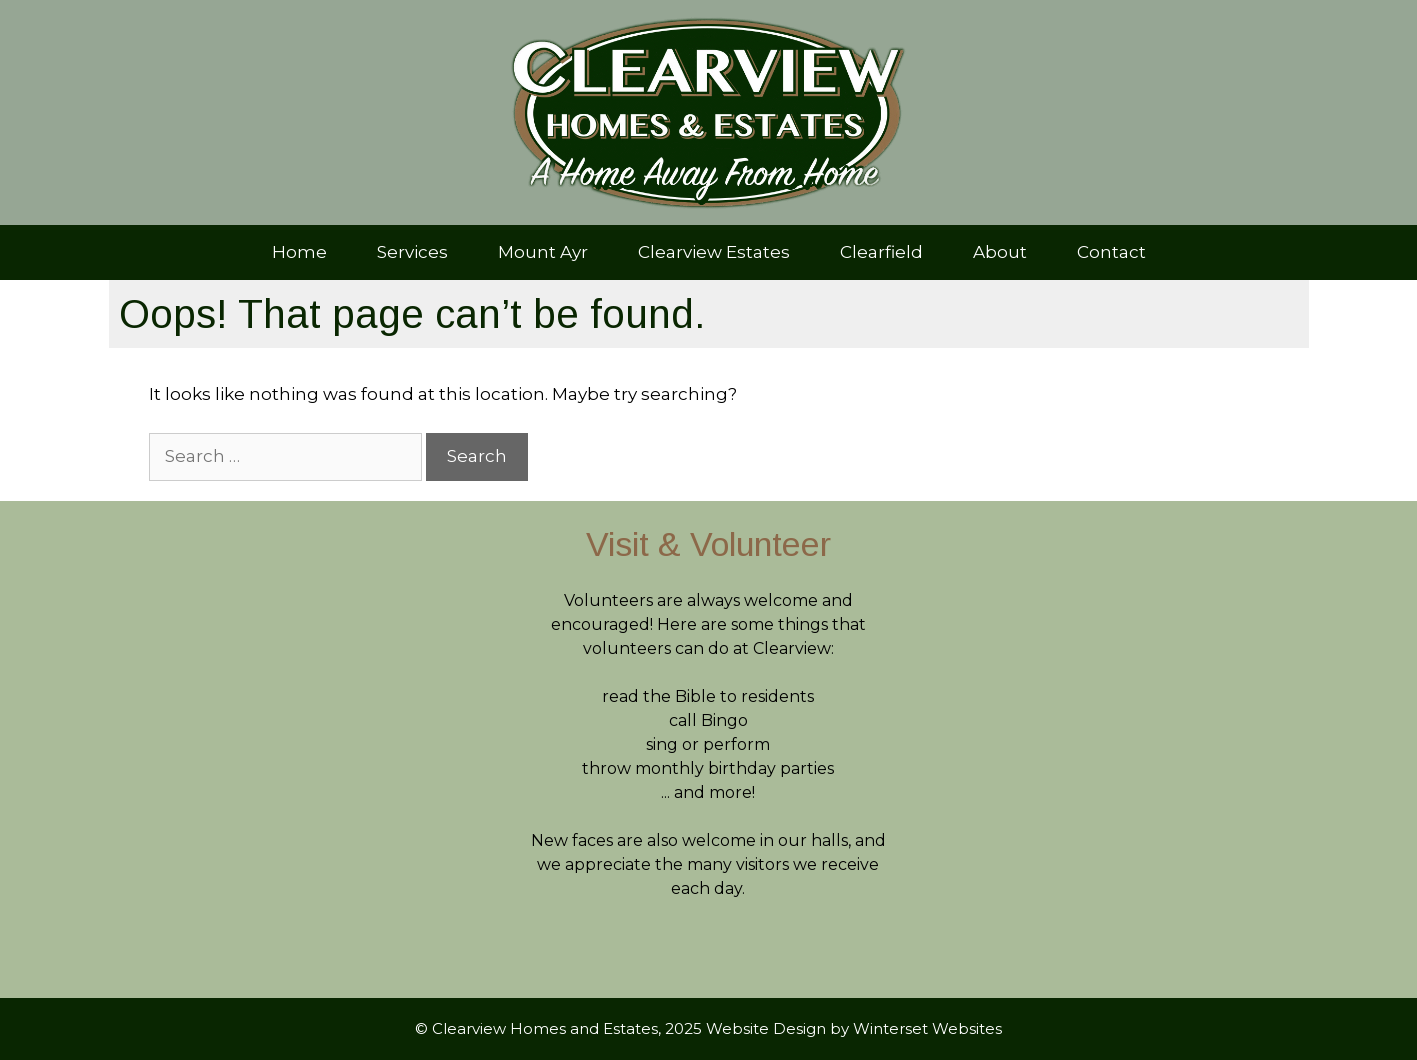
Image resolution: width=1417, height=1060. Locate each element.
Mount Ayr (543, 252)
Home (299, 252)
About (1000, 252)
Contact (1111, 252)
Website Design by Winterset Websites (854, 1028)
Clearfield (881, 252)
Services (412, 252)
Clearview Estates (714, 252)
